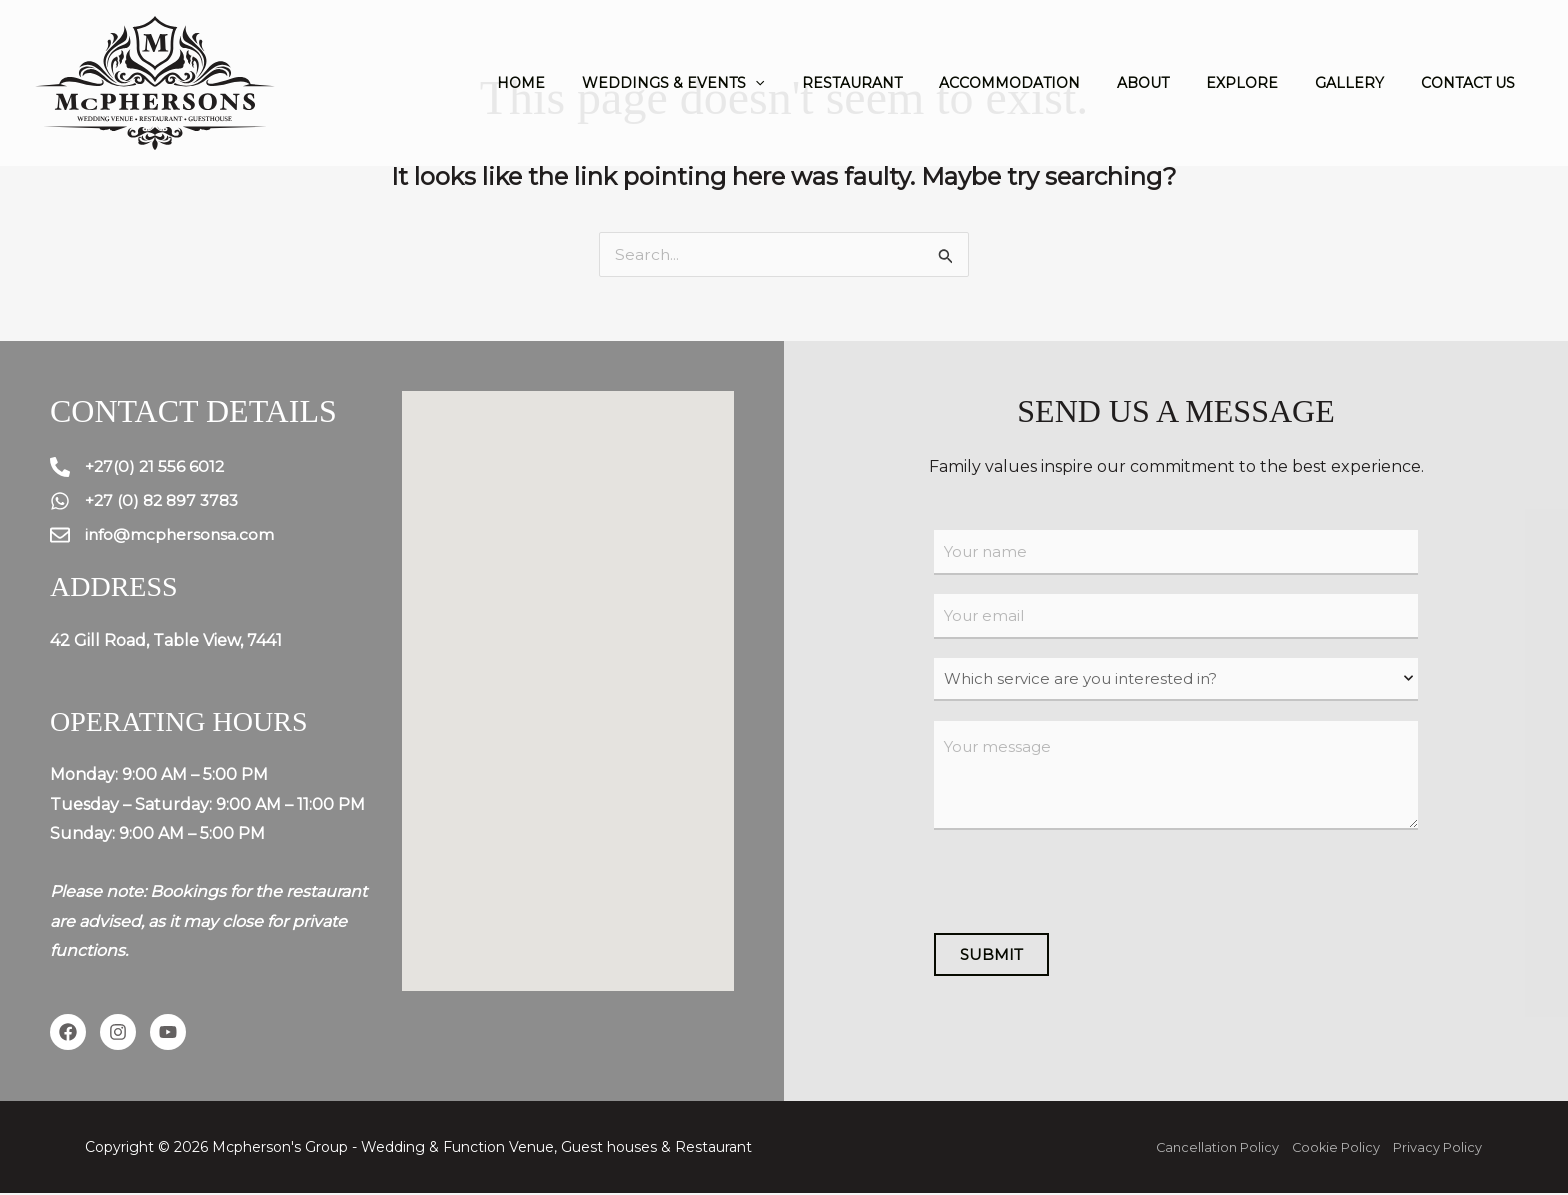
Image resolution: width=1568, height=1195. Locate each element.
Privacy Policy (1434, 1149)
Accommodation (1049, 83)
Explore (1264, 83)
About (1174, 83)
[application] (814, 83)
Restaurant (901, 83)
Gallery (1362, 83)
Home (589, 83)
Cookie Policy (1325, 1149)
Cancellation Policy (1198, 1149)
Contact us (1472, 83)
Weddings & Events (732, 83)
